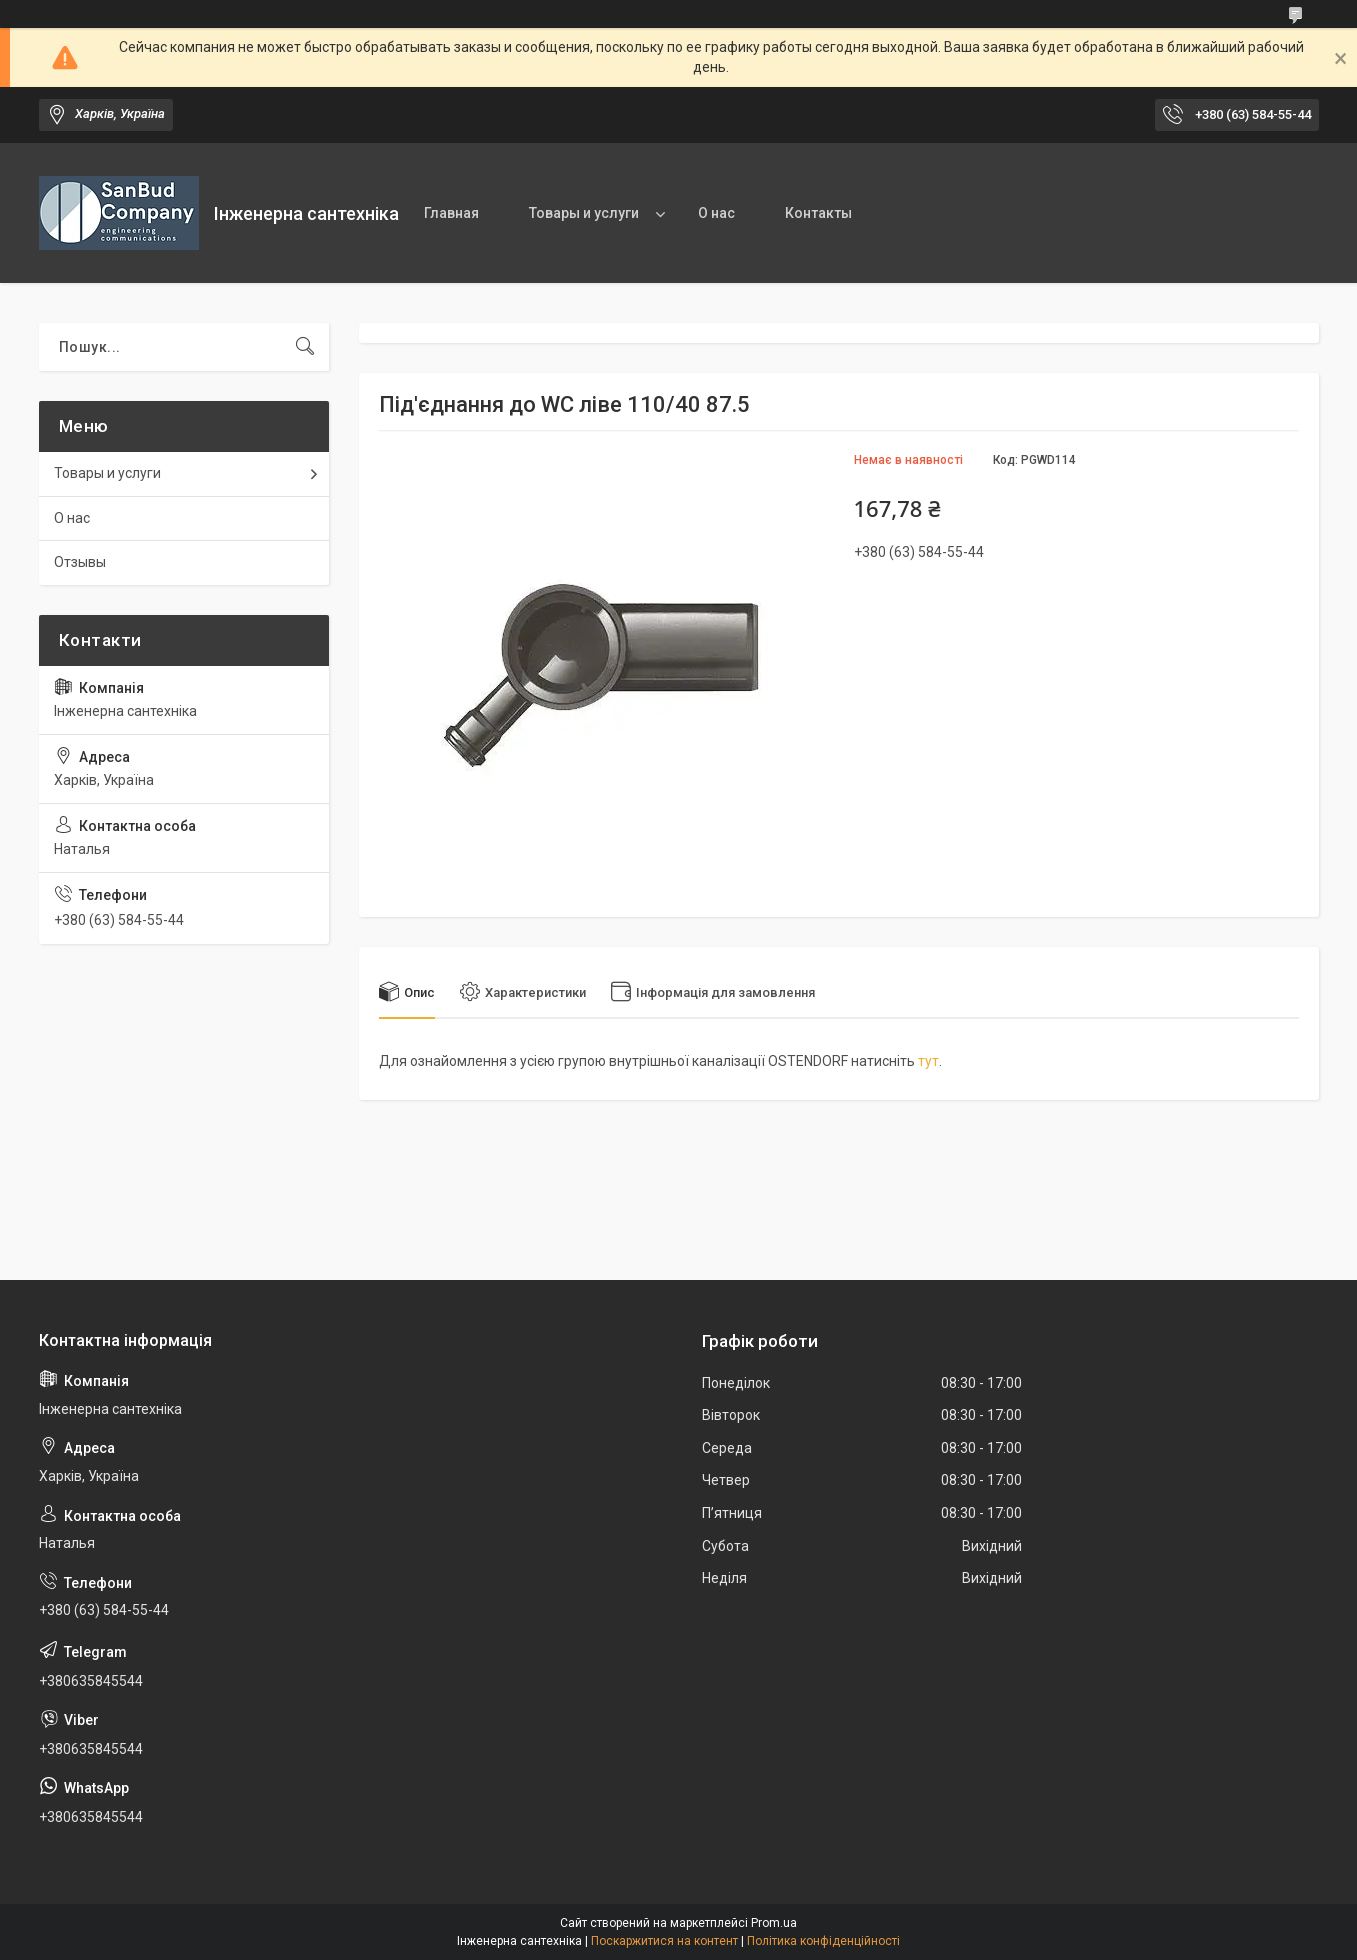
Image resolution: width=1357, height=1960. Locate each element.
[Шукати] (305, 347)
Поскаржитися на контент (664, 1941)
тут (928, 1061)
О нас (716, 213)
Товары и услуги (584, 213)
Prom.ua (774, 1923)
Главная (451, 213)
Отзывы (80, 562)
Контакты (818, 213)
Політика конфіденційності (823, 1941)
